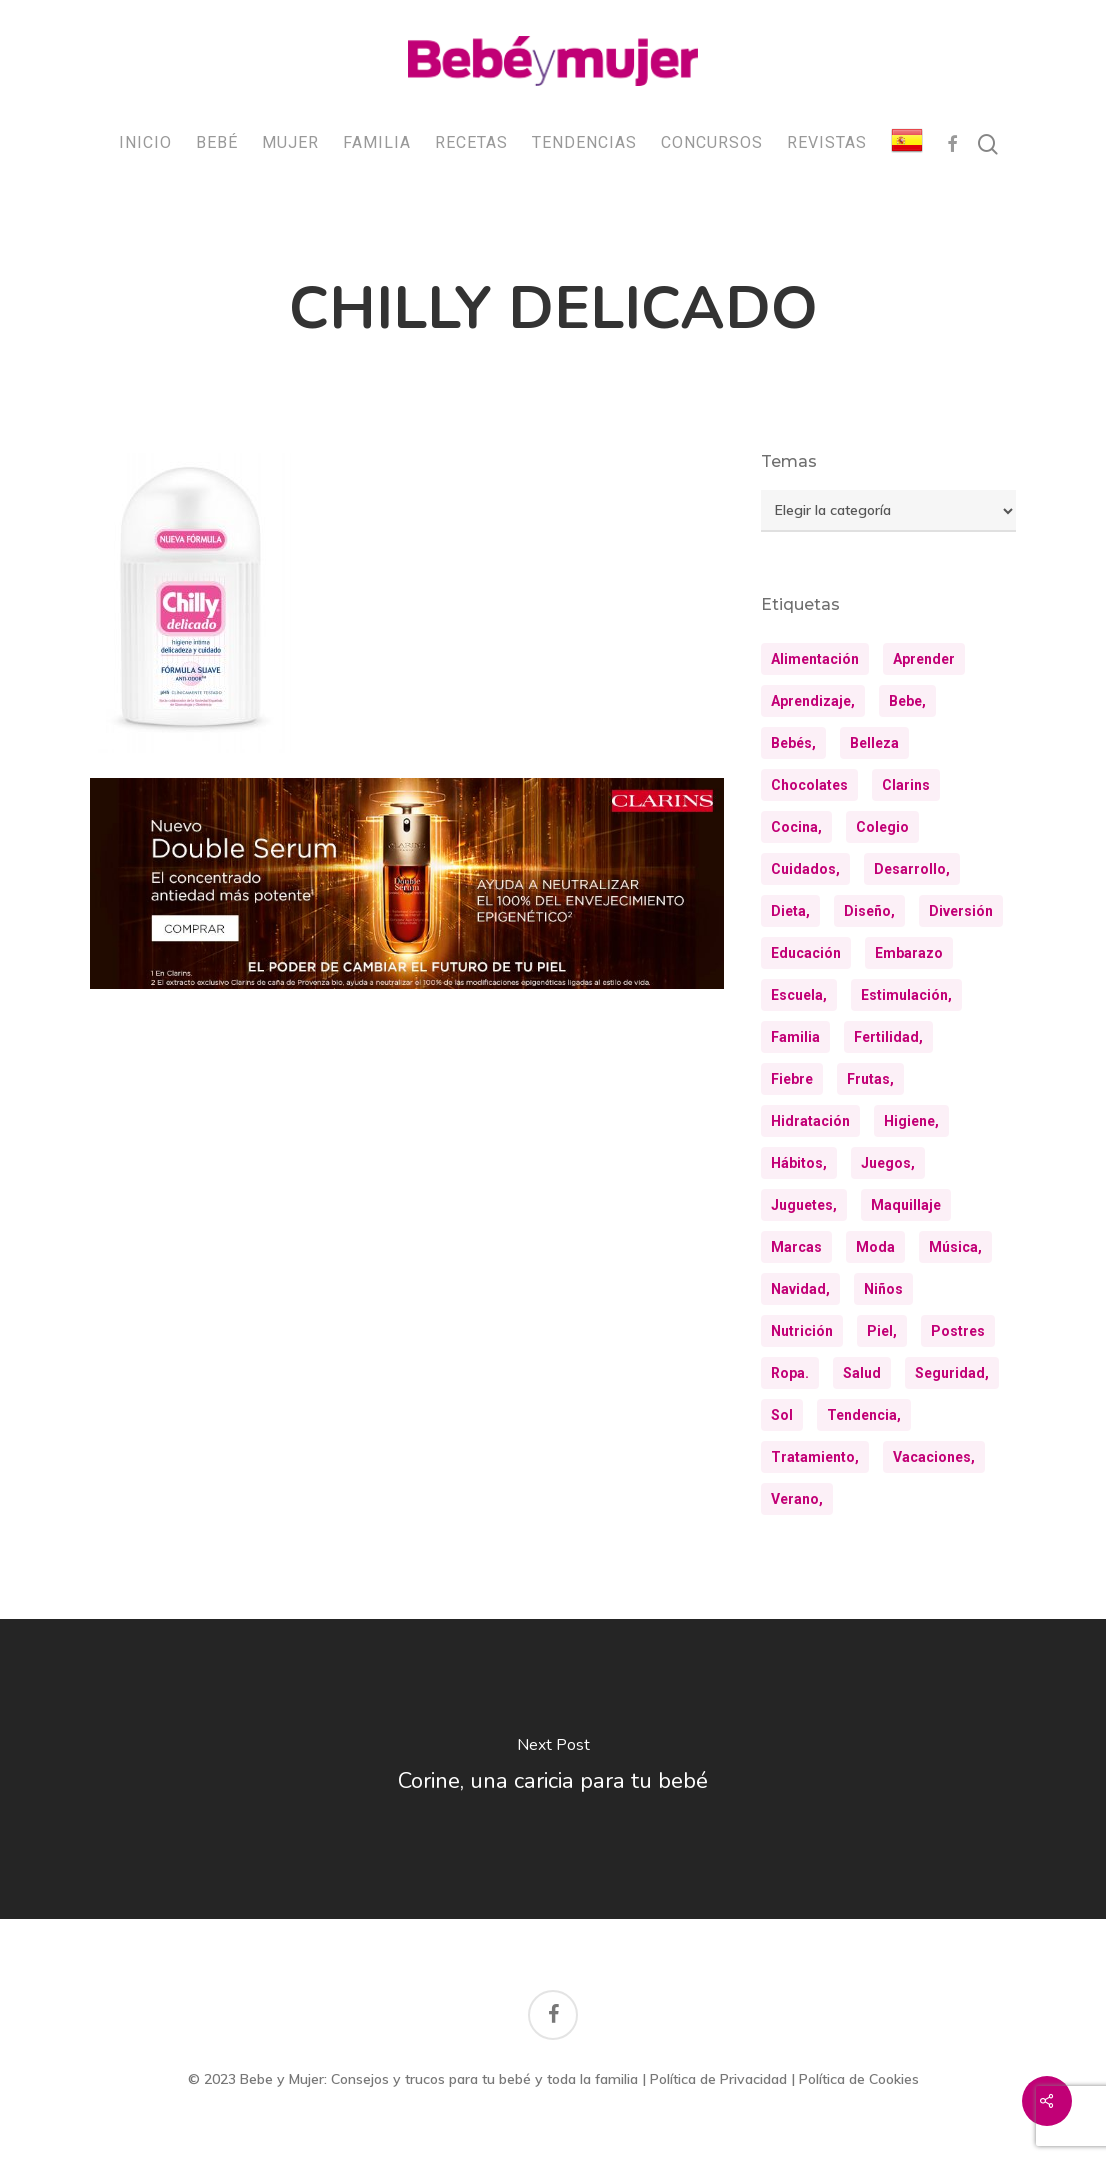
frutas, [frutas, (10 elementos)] (870, 1079)
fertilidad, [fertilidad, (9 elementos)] (888, 1037)
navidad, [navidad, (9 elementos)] (800, 1289)
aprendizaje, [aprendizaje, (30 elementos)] (813, 701)
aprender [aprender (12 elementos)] (924, 659)
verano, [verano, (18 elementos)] (797, 1499)
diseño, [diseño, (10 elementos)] (869, 911)
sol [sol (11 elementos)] (782, 1415)
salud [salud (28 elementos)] (862, 1373)
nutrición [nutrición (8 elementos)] (802, 1331)
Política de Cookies (859, 2079)
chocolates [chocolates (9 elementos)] (809, 785)
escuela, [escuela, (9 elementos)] (799, 995)
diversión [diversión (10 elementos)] (961, 911)
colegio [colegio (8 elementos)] (882, 827)
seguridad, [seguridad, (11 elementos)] (952, 1373)
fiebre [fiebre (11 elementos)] (792, 1079)
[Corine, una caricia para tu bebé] (553, 1769)
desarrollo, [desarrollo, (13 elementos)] (912, 869)
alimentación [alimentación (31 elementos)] (815, 659)
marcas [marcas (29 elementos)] (796, 1247)
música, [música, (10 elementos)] (955, 1247)
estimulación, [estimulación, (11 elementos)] (906, 995)
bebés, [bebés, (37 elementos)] (793, 743)
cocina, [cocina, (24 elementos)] (796, 827)
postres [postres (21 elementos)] (958, 1331)
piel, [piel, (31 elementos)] (882, 1331)
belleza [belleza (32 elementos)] (874, 743)
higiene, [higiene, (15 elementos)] (911, 1121)
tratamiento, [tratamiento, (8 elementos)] (815, 1457)
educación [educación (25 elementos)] (806, 953)
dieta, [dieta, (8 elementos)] (790, 911)
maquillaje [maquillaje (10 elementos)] (906, 1205)
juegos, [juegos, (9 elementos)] (888, 1163)
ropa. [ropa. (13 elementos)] (790, 1373)
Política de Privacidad (718, 2079)
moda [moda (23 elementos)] (875, 1247)
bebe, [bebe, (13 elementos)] (907, 701)
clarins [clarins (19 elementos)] (906, 785)
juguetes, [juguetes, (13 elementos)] (804, 1205)
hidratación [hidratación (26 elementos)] (810, 1121)
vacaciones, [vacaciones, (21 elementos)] (934, 1457)
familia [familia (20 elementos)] (795, 1037)
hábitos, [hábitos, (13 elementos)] (799, 1163)
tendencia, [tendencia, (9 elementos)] (864, 1415)
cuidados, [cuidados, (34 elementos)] (805, 869)
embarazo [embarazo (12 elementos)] (909, 953)
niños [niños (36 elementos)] (883, 1289)
